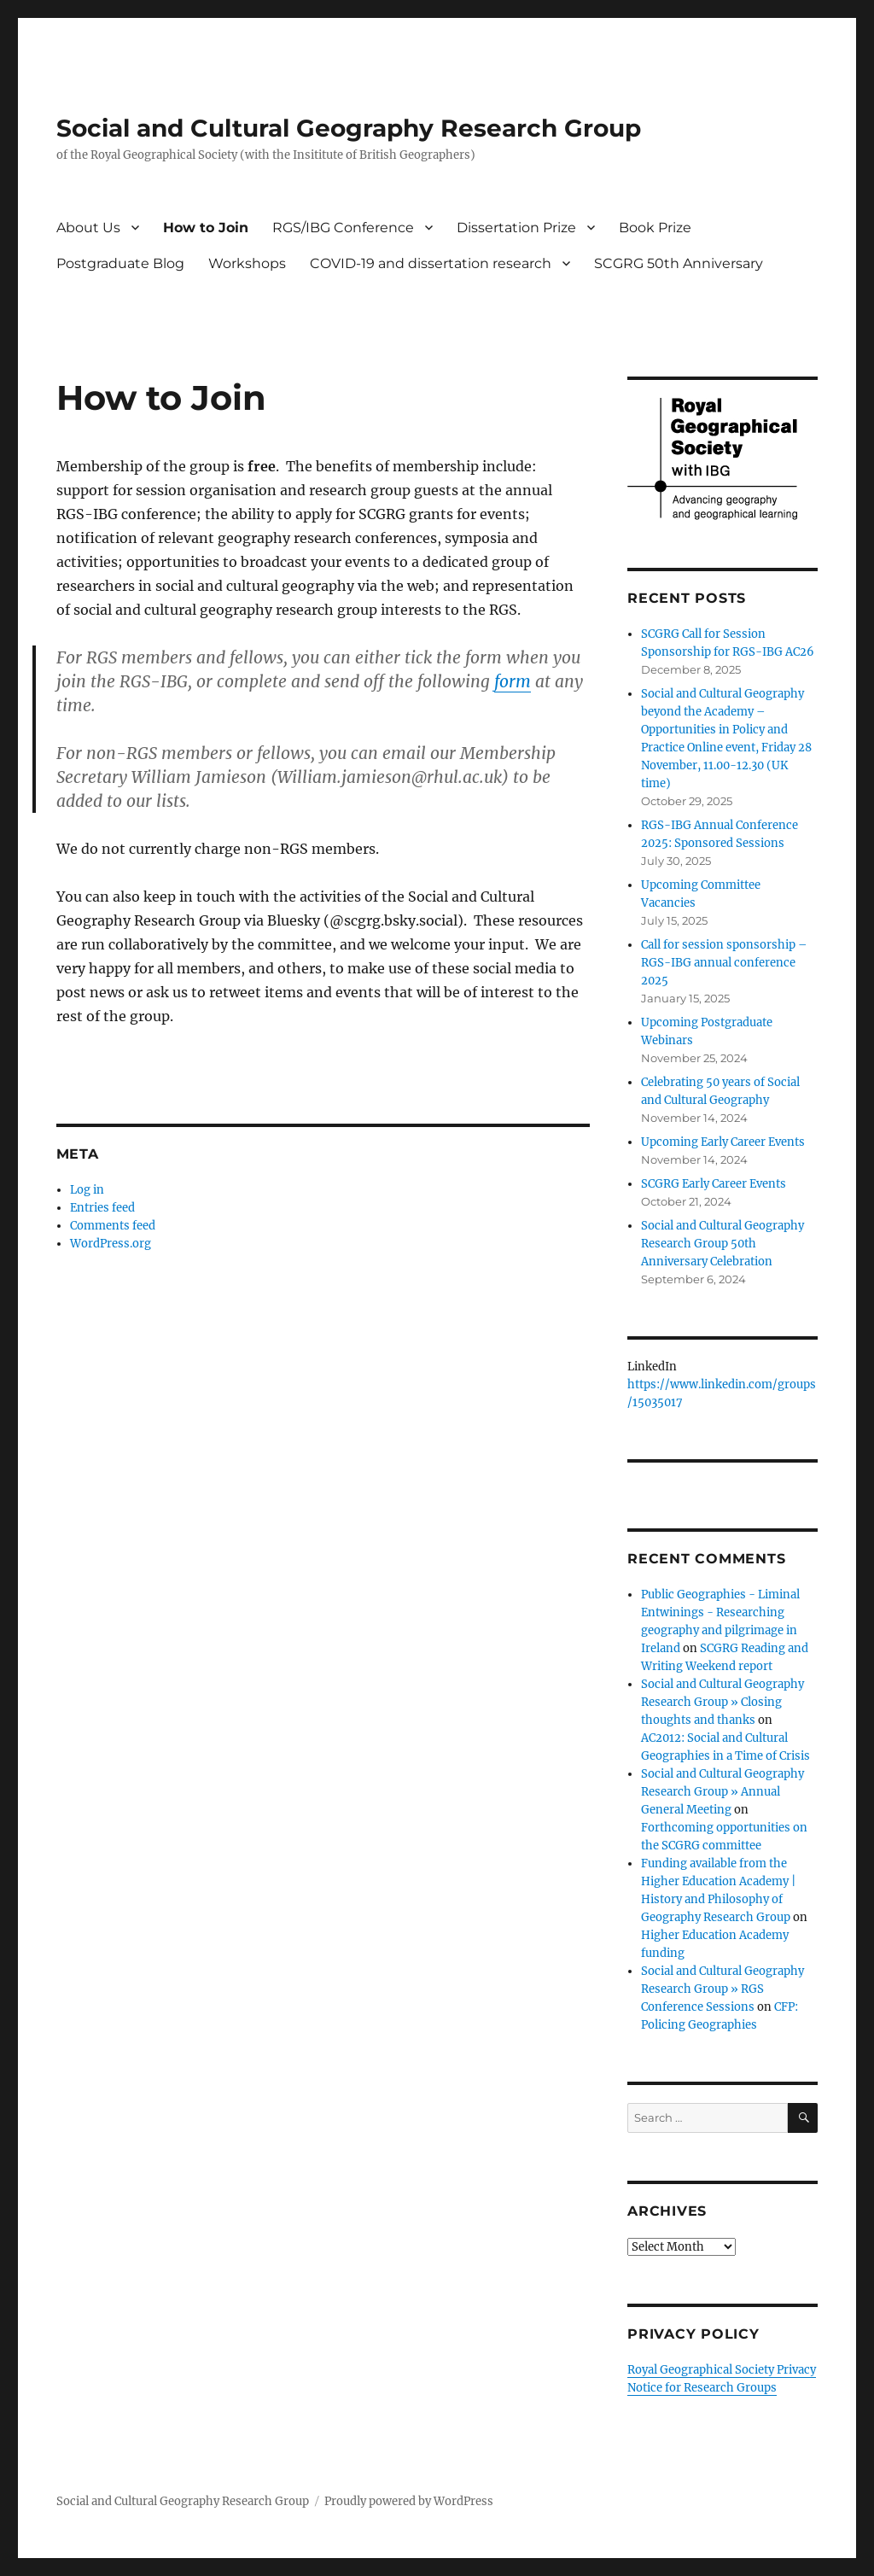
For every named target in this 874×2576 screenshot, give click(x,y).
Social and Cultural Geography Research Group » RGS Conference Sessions (722, 1989)
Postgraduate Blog (120, 263)
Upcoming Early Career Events (723, 1142)
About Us (88, 227)
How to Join (205, 227)
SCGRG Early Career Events (713, 1184)
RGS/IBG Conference (343, 227)
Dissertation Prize (516, 227)
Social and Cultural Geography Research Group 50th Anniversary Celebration (722, 1243)
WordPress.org (110, 1243)
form (512, 681)
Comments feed (112, 1225)
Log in (87, 1190)
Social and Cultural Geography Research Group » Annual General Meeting (722, 1792)
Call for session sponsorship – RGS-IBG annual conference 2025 (724, 963)
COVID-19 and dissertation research (430, 263)
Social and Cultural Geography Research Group (348, 128)
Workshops (247, 263)
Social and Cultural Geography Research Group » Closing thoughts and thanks (722, 1702)
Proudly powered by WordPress (408, 2501)
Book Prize (655, 227)
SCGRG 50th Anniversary (678, 263)
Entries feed (102, 1207)
